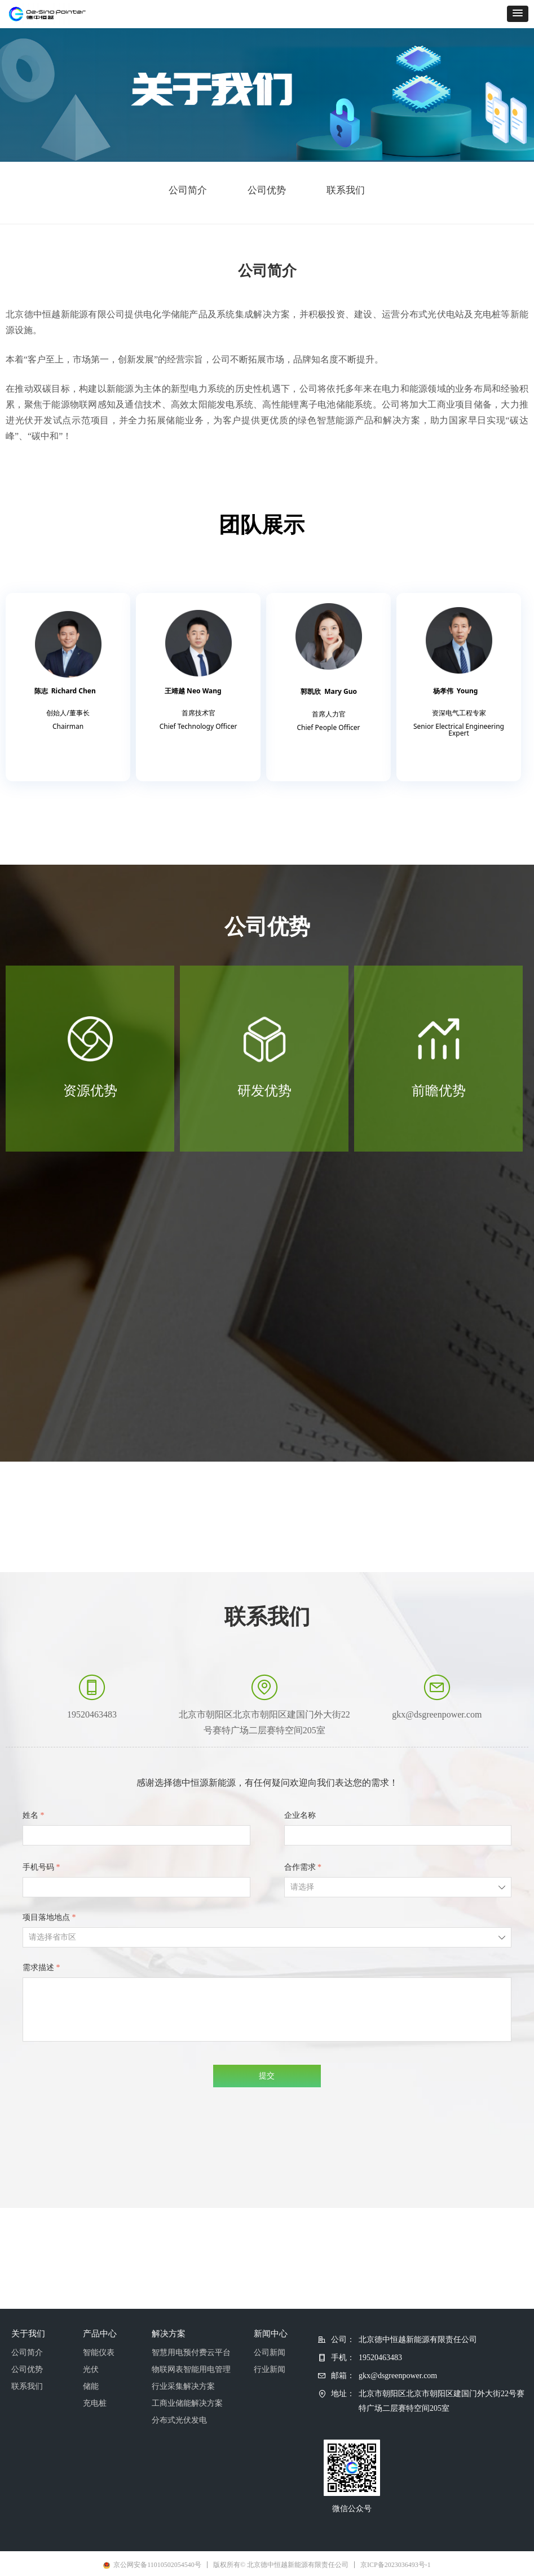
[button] (517, 14)
